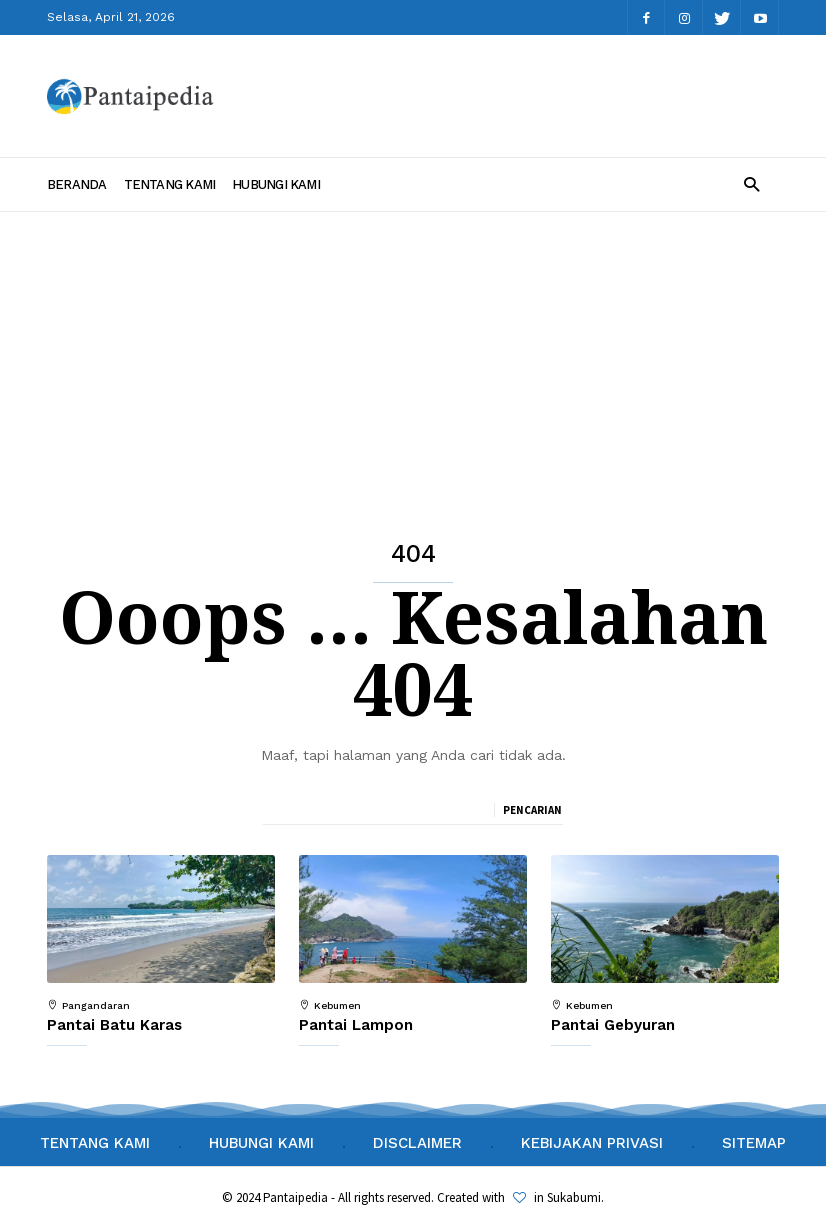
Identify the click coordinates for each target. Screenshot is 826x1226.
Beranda (77, 184)
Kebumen (337, 1006)
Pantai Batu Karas (114, 1025)
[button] (751, 183)
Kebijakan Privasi (592, 1143)
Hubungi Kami (276, 184)
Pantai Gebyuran (613, 1025)
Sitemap (754, 1143)
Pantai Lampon (356, 1025)
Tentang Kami (170, 184)
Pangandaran (96, 1006)
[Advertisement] (413, 362)
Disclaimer (417, 1143)
